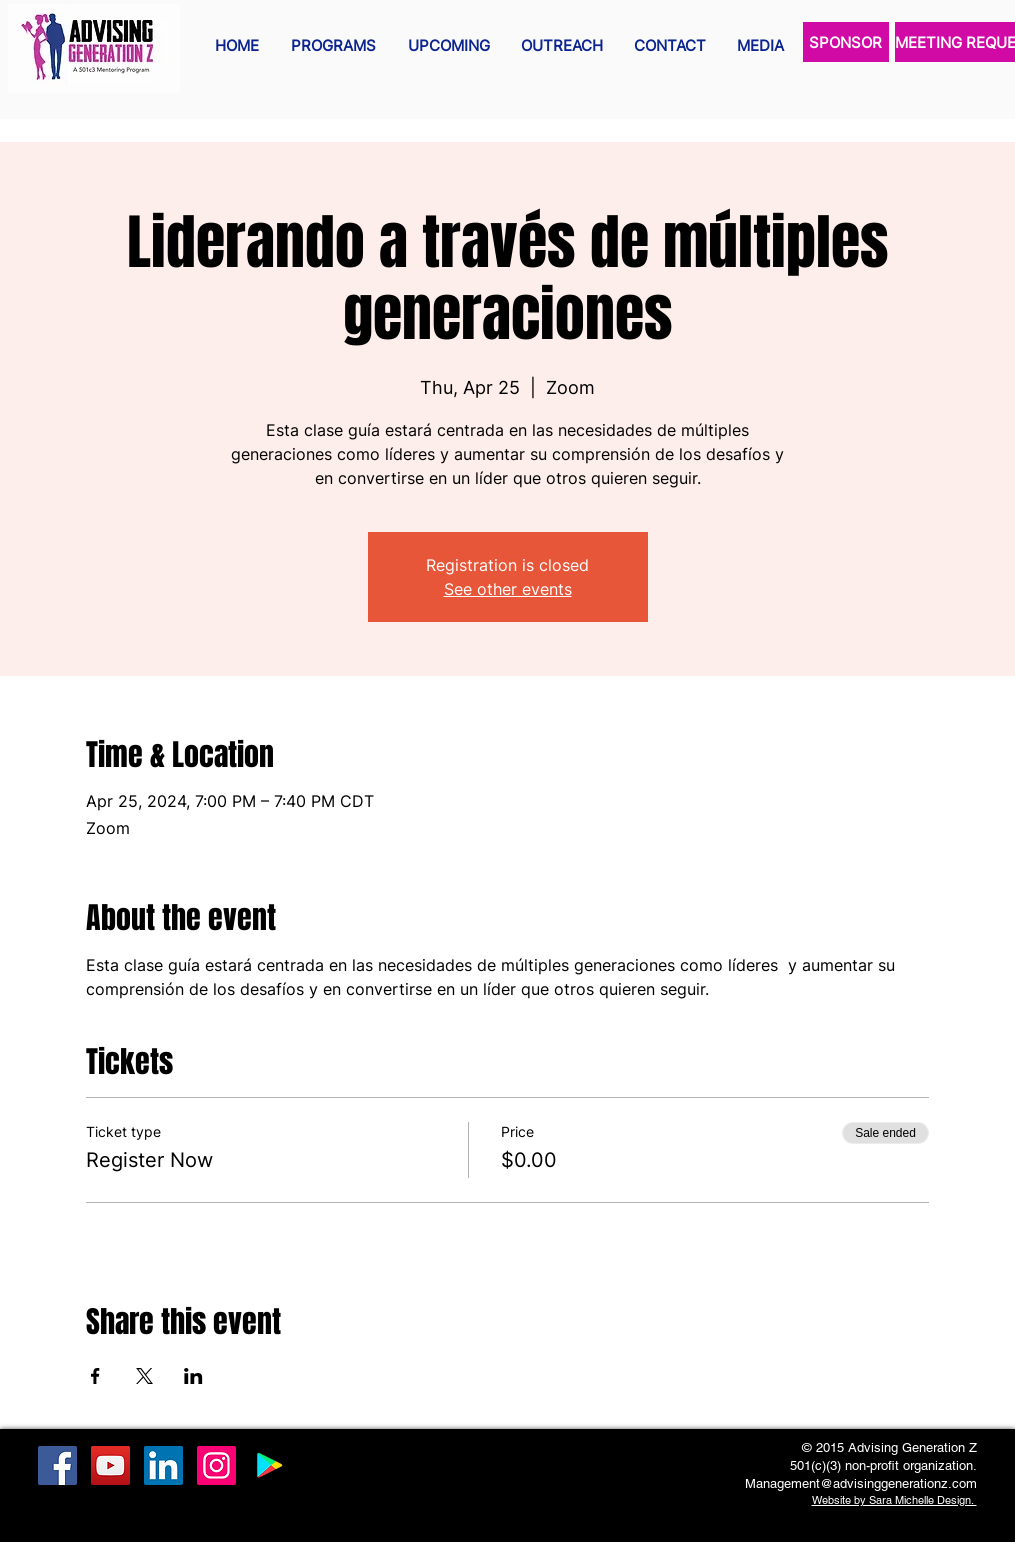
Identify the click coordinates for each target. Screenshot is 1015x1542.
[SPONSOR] (846, 42)
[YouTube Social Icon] (110, 1465)
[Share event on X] (144, 1376)
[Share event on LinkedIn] (193, 1376)
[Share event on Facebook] (95, 1376)
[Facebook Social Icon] (57, 1465)
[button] (333, 46)
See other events (508, 589)
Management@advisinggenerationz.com (861, 1483)
